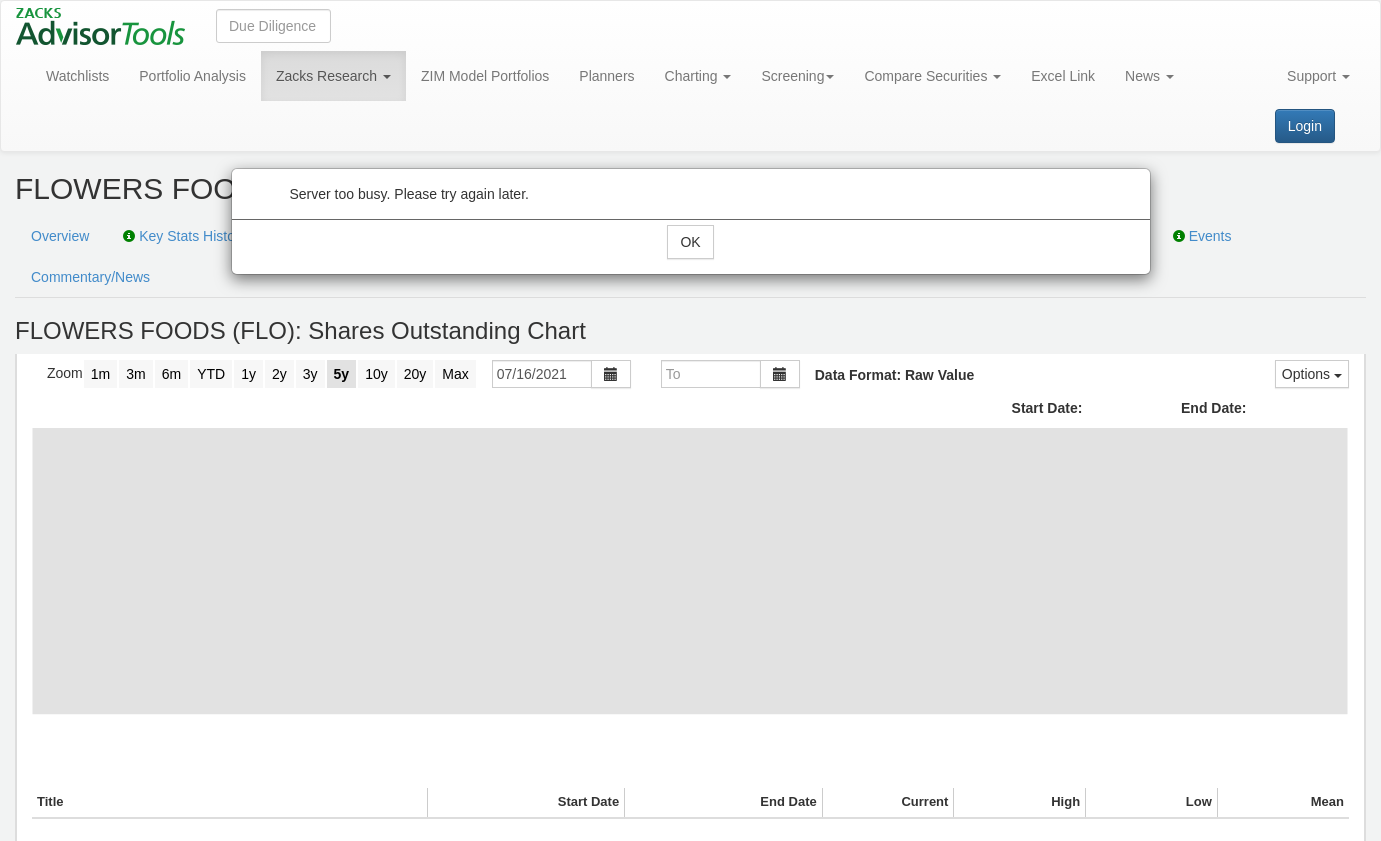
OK (690, 242)
